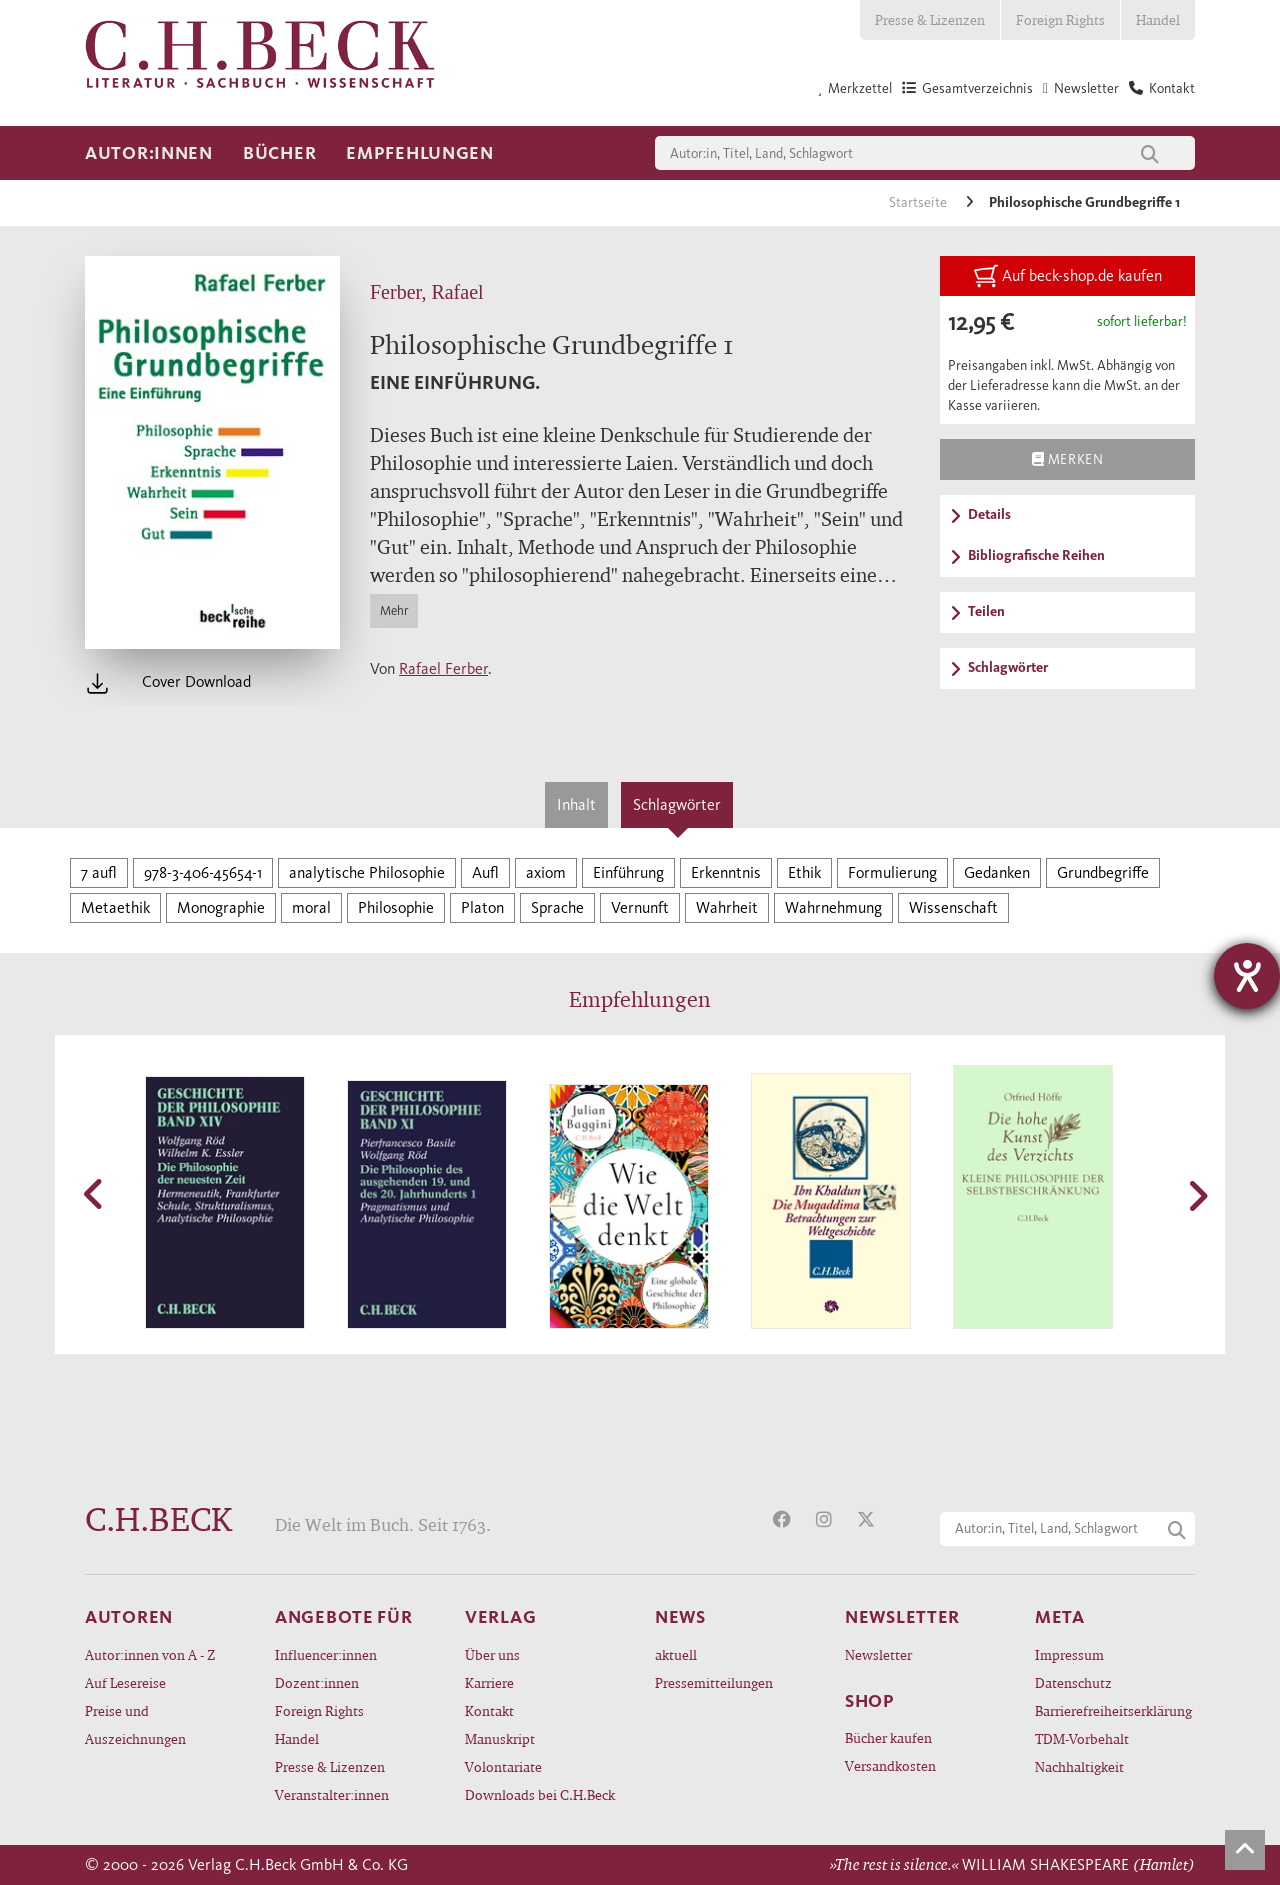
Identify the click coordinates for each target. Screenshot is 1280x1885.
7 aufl (99, 872)
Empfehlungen (420, 153)
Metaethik (115, 907)
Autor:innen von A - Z (150, 1654)
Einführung (628, 872)
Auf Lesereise (125, 1682)
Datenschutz (1073, 1682)
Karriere (489, 1682)
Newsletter (878, 1654)
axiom (546, 872)
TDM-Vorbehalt (1082, 1738)
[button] (95, 1194)
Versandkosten (890, 1765)
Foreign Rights (1060, 19)
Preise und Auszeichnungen (135, 1724)
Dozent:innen (317, 1682)
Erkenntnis (726, 872)
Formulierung (892, 872)
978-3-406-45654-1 (203, 872)
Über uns (492, 1654)
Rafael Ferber (443, 668)
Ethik (804, 872)
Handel (1158, 19)
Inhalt (576, 804)
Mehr (394, 610)
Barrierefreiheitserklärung (1113, 1710)
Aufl (485, 872)
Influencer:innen (326, 1654)
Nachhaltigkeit (1079, 1766)
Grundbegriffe (1103, 872)
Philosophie (396, 907)
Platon (482, 907)
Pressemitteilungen (714, 1682)
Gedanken (997, 872)
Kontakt (489, 1710)
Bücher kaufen (888, 1737)
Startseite (919, 202)
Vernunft (640, 907)
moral (311, 907)
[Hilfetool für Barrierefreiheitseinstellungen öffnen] (1247, 976)
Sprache (557, 907)
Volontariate (503, 1766)
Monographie (221, 907)
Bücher (279, 153)
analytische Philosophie (367, 872)
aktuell (676, 1654)
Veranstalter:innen (332, 1794)
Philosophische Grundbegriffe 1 (1084, 202)
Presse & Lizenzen (930, 19)
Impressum (1069, 1654)
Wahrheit (727, 907)
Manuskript (500, 1738)
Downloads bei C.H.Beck (540, 1794)
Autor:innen (149, 153)
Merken (1067, 459)
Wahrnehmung (833, 907)
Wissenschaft (953, 907)
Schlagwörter (677, 804)
